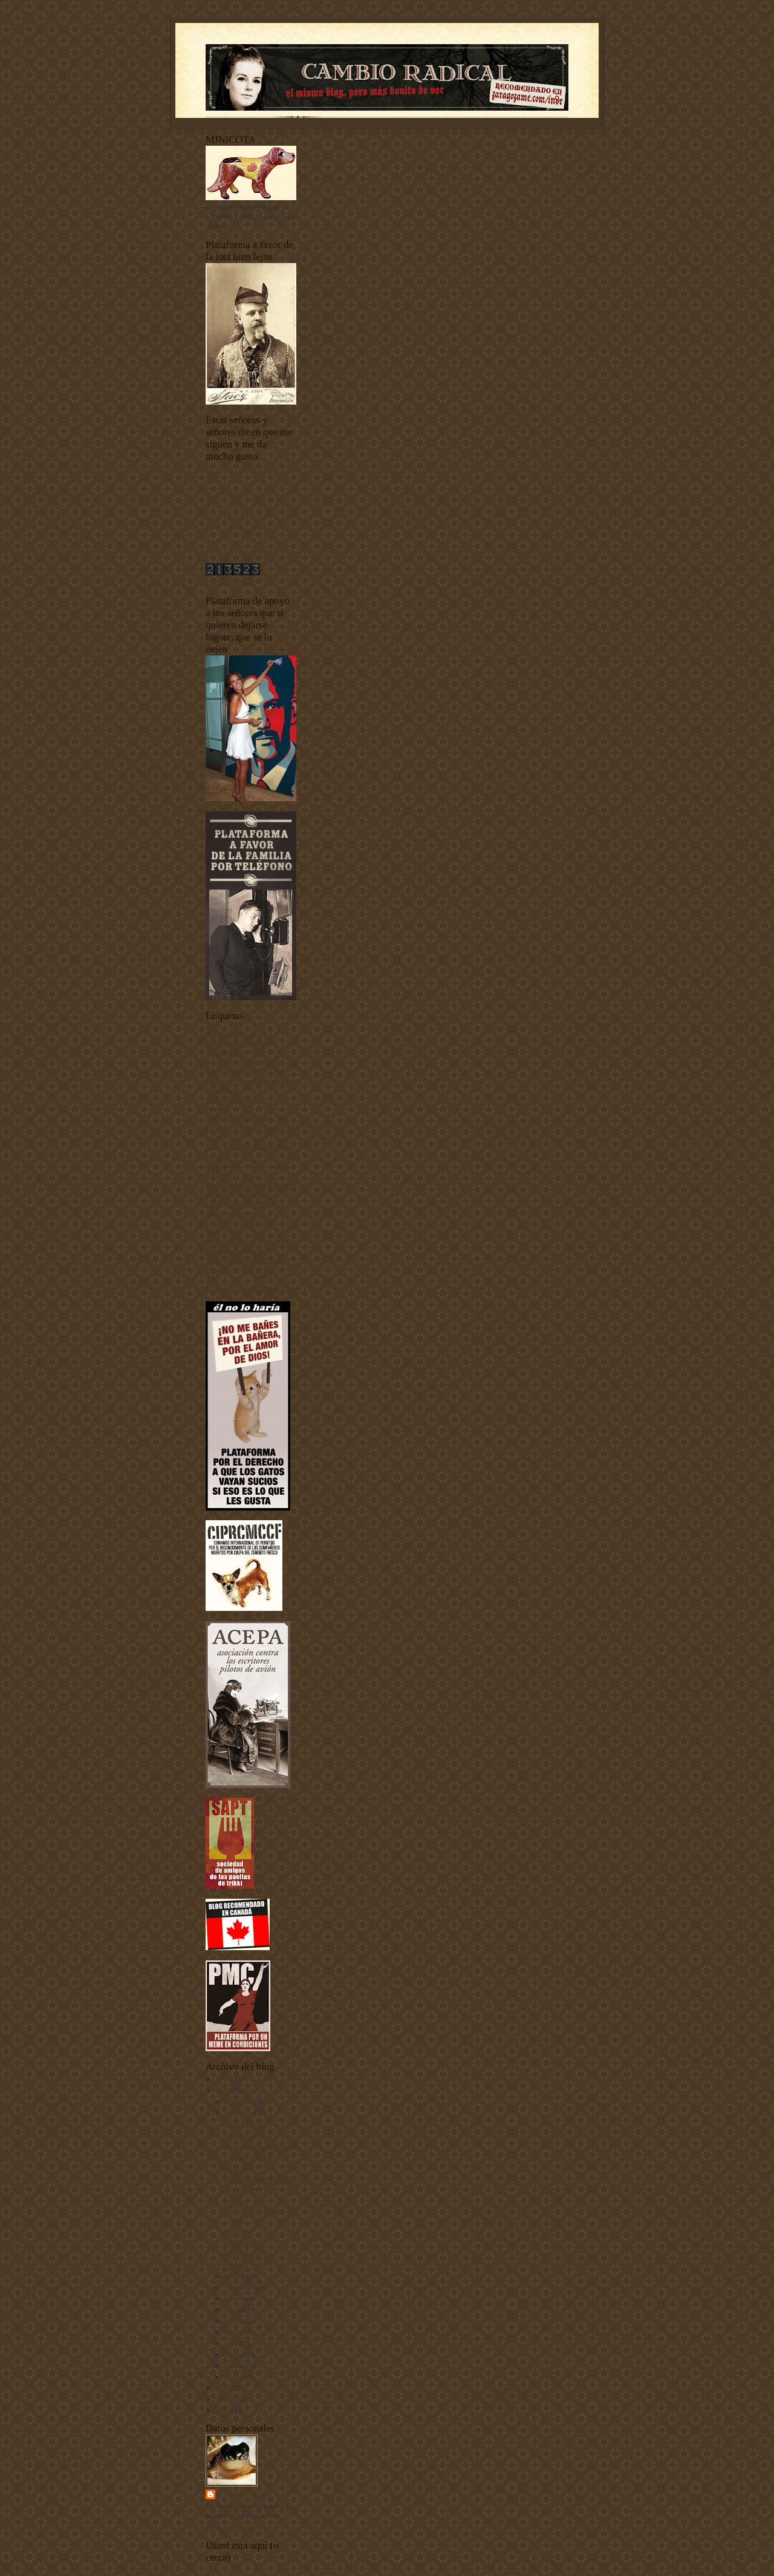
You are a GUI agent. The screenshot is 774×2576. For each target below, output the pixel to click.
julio (231, 2309)
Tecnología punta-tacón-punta (246, 1260)
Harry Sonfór (244, 2494)
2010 (223, 2090)
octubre (235, 2276)
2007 (223, 2409)
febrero (235, 2365)
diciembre (238, 2101)
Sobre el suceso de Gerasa (258, 2146)
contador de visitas (231, 582)
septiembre (240, 2287)
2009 (223, 2387)
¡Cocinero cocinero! (250, 2157)
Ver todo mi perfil (230, 2527)
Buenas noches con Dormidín (245, 1061)
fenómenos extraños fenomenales (251, 1184)
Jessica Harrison (245, 2253)
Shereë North (240, 2242)
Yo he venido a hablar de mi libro (251, 1288)
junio (232, 2320)
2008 (223, 2398)
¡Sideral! (234, 2168)
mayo (232, 2331)
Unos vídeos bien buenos (239, 1269)
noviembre (239, 2112)
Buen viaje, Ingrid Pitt (252, 2134)
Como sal (236, 2265)
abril (231, 2343)
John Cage (237, 2231)
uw (210, 1279)
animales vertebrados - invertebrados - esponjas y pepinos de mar (241, 1043)
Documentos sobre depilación (246, 1118)
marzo (233, 2354)
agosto (234, 2298)
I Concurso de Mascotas (238, 1193)
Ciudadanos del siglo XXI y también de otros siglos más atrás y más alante (250, 1080)
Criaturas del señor (231, 1099)
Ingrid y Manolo (245, 2123)
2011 (223, 2079)
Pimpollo (235, 2200)
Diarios (216, 1109)
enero (232, 2376)
